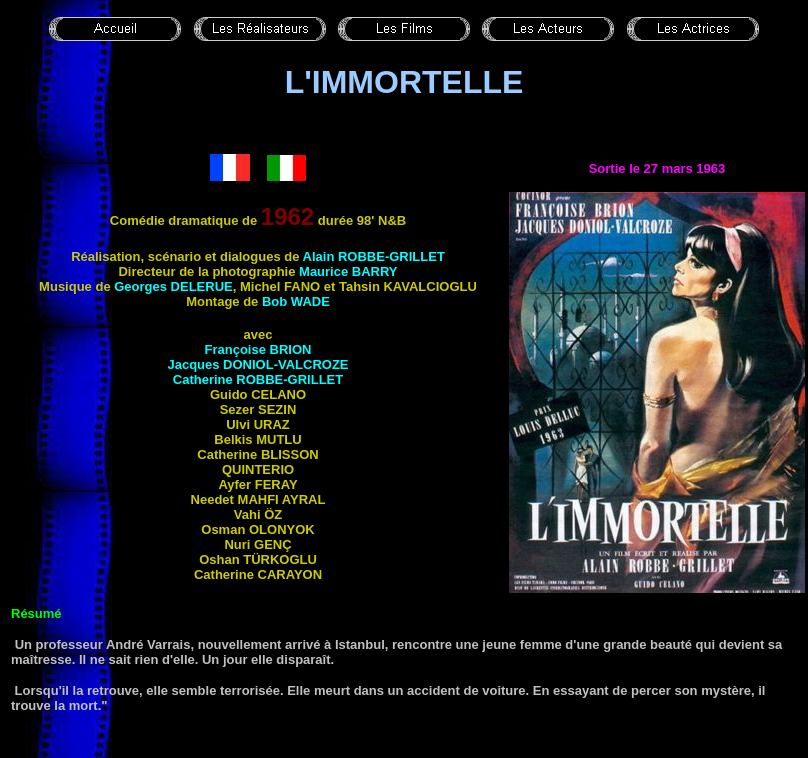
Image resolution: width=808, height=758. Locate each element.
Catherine (258, 379)
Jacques (257, 364)
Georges (173, 286)
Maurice (348, 271)
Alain (374, 256)
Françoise (258, 349)
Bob (296, 301)
